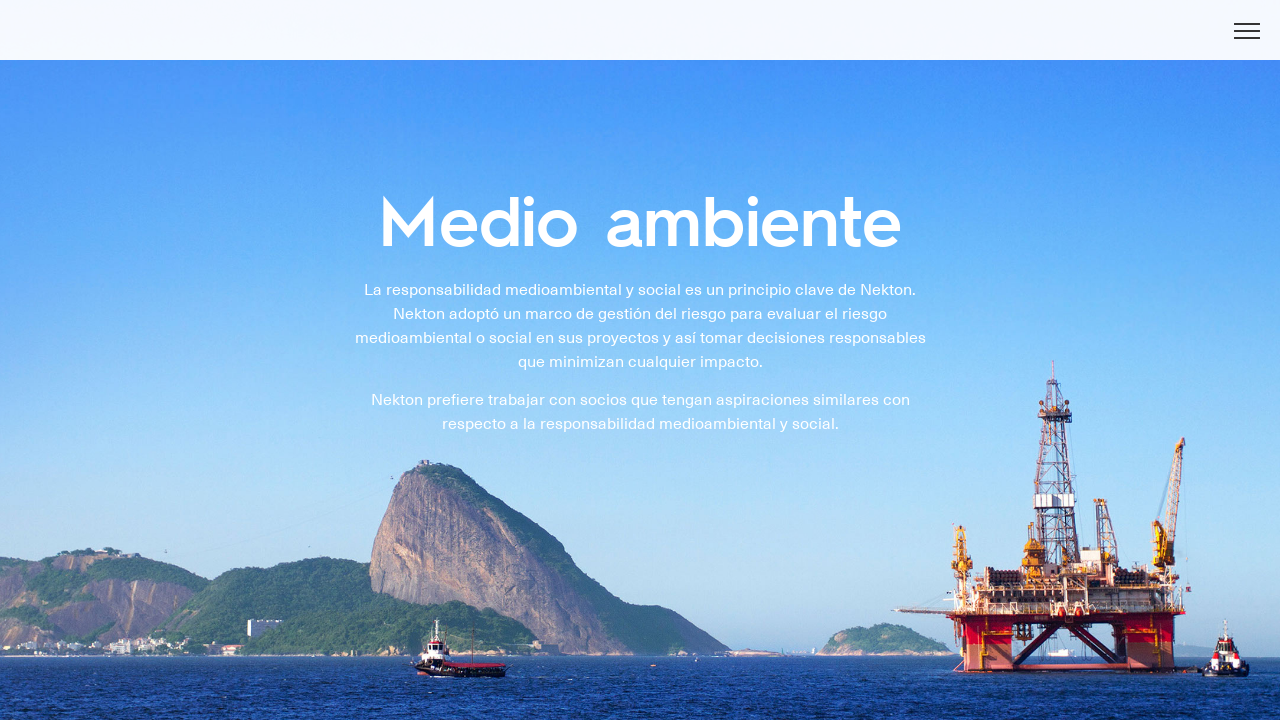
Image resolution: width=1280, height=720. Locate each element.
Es (1241, 42)
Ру (1203, 42)
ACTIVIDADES (687, 44)
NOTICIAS (802, 44)
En (1163, 42)
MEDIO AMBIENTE (933, 44)
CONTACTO (1069, 44)
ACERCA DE (566, 44)
